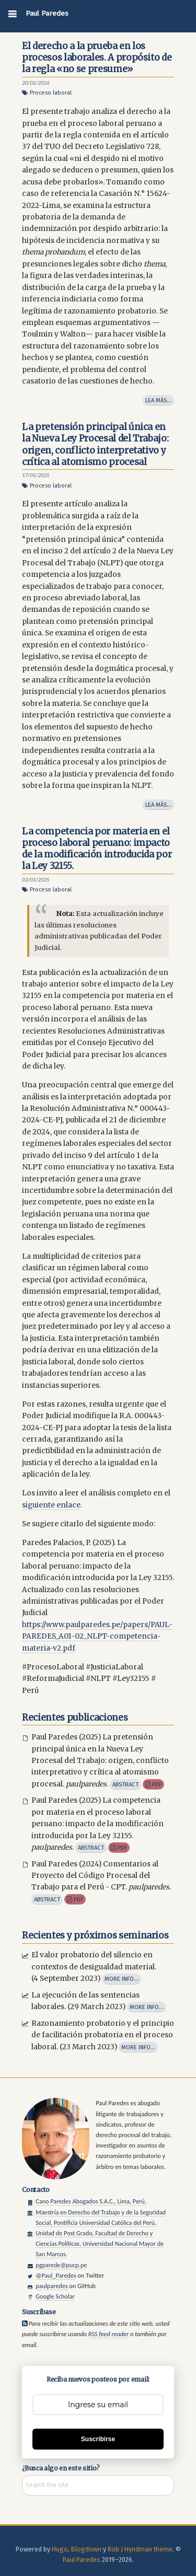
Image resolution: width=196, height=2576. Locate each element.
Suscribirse (98, 2439)
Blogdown (86, 2549)
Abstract (125, 1784)
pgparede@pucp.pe (61, 2265)
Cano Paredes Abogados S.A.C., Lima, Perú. (91, 2201)
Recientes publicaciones (75, 1717)
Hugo (60, 2549)
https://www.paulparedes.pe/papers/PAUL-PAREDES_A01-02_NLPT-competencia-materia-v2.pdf (97, 1636)
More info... (122, 1978)
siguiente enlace (51, 1505)
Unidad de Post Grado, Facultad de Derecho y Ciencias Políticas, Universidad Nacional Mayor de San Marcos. (100, 2243)
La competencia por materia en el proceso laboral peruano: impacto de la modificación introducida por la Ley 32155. (96, 849)
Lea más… (158, 400)
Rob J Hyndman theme (140, 2549)
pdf (153, 1784)
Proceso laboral (51, 92)
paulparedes (51, 2286)
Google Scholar (55, 2296)
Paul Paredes (47, 13)
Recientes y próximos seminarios (95, 1935)
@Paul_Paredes (56, 2275)
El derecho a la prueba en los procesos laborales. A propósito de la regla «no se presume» (96, 57)
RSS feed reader (108, 2334)
